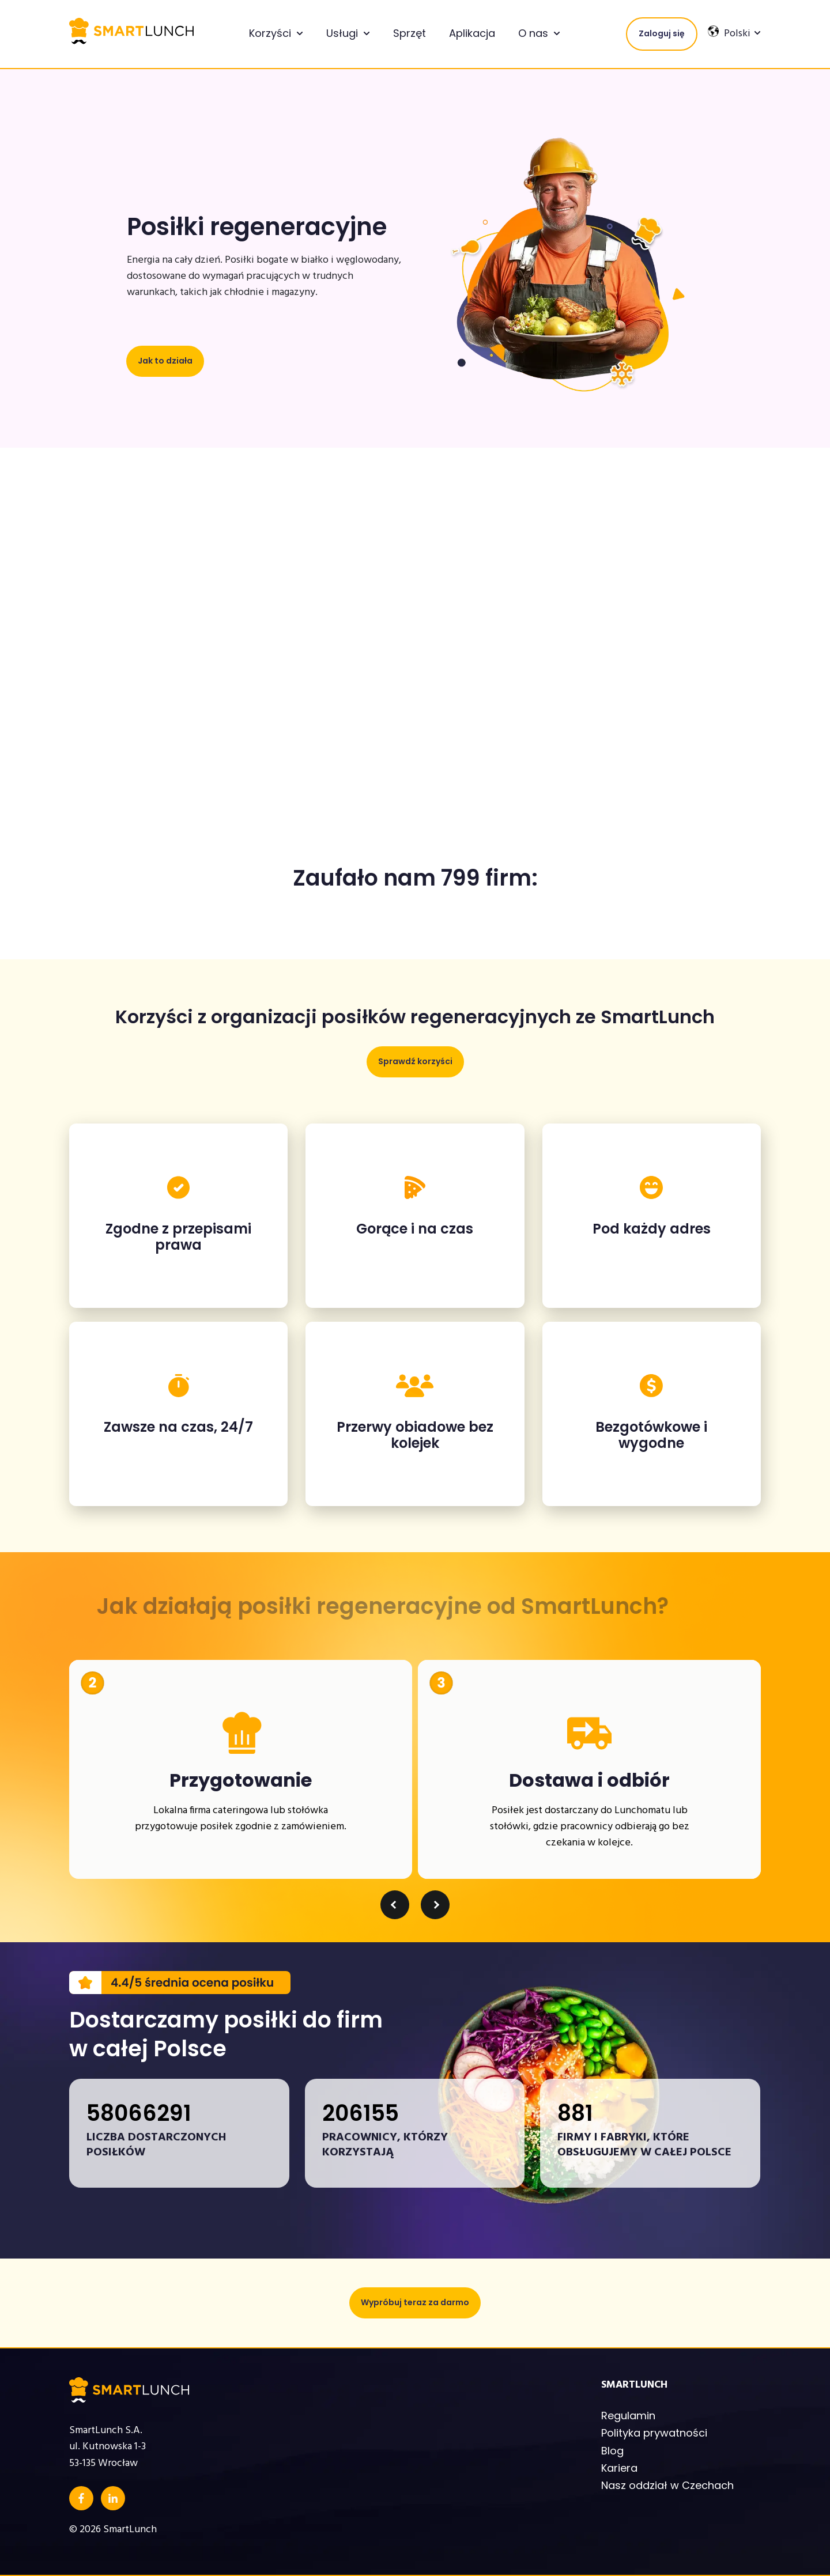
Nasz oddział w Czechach (667, 2485)
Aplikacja (472, 33)
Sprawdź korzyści (415, 1061)
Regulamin (628, 2415)
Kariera (619, 2468)
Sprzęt (409, 33)
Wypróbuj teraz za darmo (415, 2302)
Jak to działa (165, 360)
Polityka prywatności (654, 2433)
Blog (612, 2450)
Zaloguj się (662, 33)
